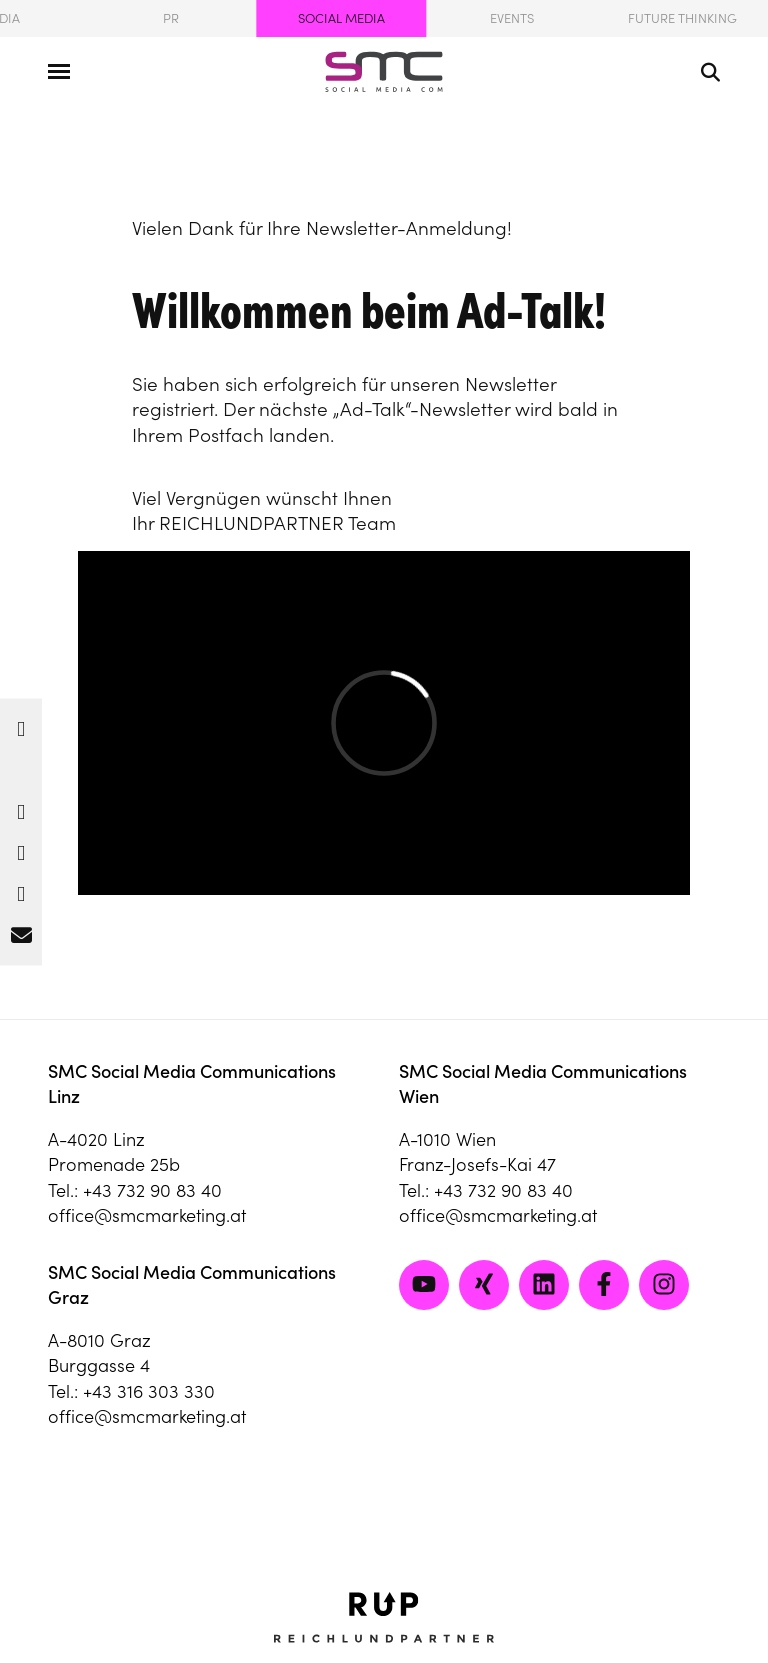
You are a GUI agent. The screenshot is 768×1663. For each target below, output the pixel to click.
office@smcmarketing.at (147, 1215)
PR (171, 18)
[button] (21, 723)
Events (512, 18)
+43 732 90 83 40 (152, 1190)
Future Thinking (682, 18)
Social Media (341, 18)
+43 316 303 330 (149, 1391)
